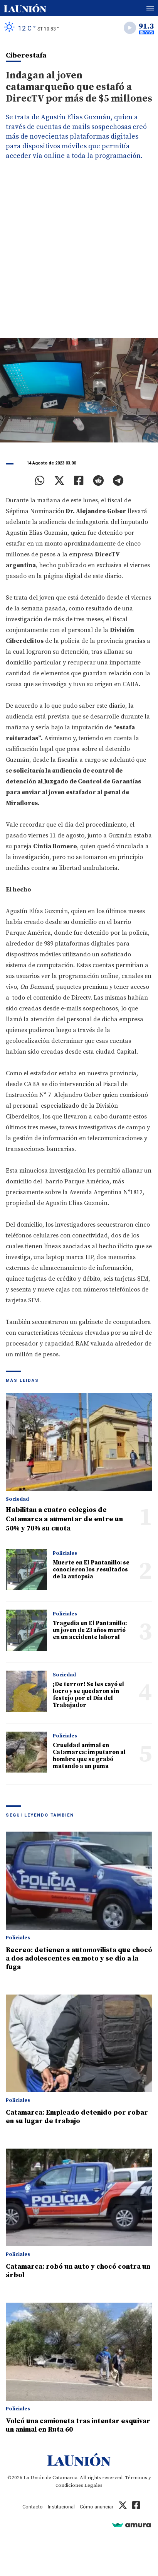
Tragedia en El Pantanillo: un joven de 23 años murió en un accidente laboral (90, 1630)
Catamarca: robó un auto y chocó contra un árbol (78, 2270)
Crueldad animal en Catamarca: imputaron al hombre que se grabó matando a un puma (89, 1756)
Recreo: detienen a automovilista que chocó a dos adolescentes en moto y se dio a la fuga (79, 1958)
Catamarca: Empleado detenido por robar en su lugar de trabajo (77, 2116)
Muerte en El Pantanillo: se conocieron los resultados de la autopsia (91, 1569)
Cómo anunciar (96, 2507)
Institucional (61, 2507)
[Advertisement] (79, 255)
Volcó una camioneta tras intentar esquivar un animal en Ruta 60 (78, 2425)
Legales (93, 2485)
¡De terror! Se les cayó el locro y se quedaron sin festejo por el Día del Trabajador (88, 1695)
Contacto (32, 2507)
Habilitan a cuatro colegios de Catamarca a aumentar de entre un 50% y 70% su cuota (64, 1519)
